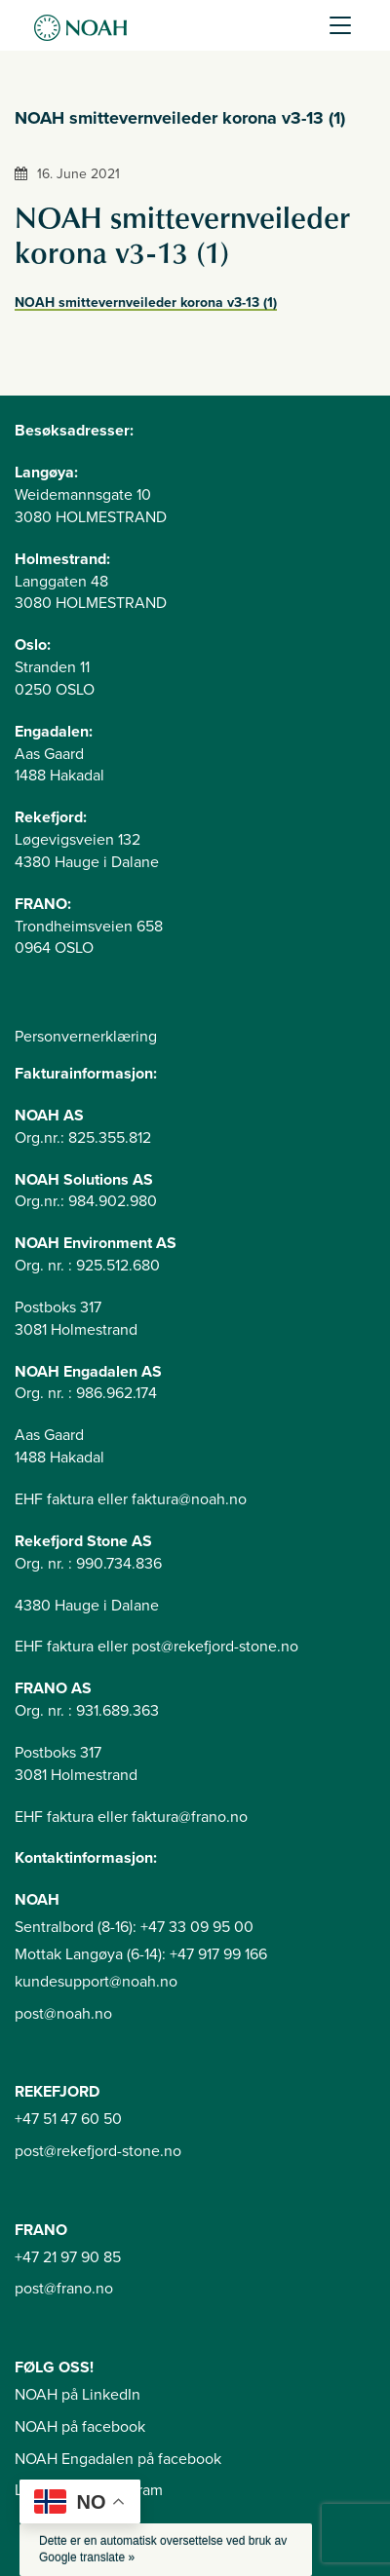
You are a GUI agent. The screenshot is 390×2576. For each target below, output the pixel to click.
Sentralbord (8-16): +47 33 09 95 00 (134, 1927)
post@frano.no (64, 2288)
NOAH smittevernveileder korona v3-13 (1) (146, 302)
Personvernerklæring (86, 1036)
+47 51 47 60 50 (68, 2119)
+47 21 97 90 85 (68, 2257)
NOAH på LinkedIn (77, 2395)
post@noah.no (63, 2014)
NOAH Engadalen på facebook (118, 2459)
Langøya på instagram (89, 2490)
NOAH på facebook (80, 2427)
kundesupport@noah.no (96, 1981)
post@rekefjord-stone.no (98, 2151)
